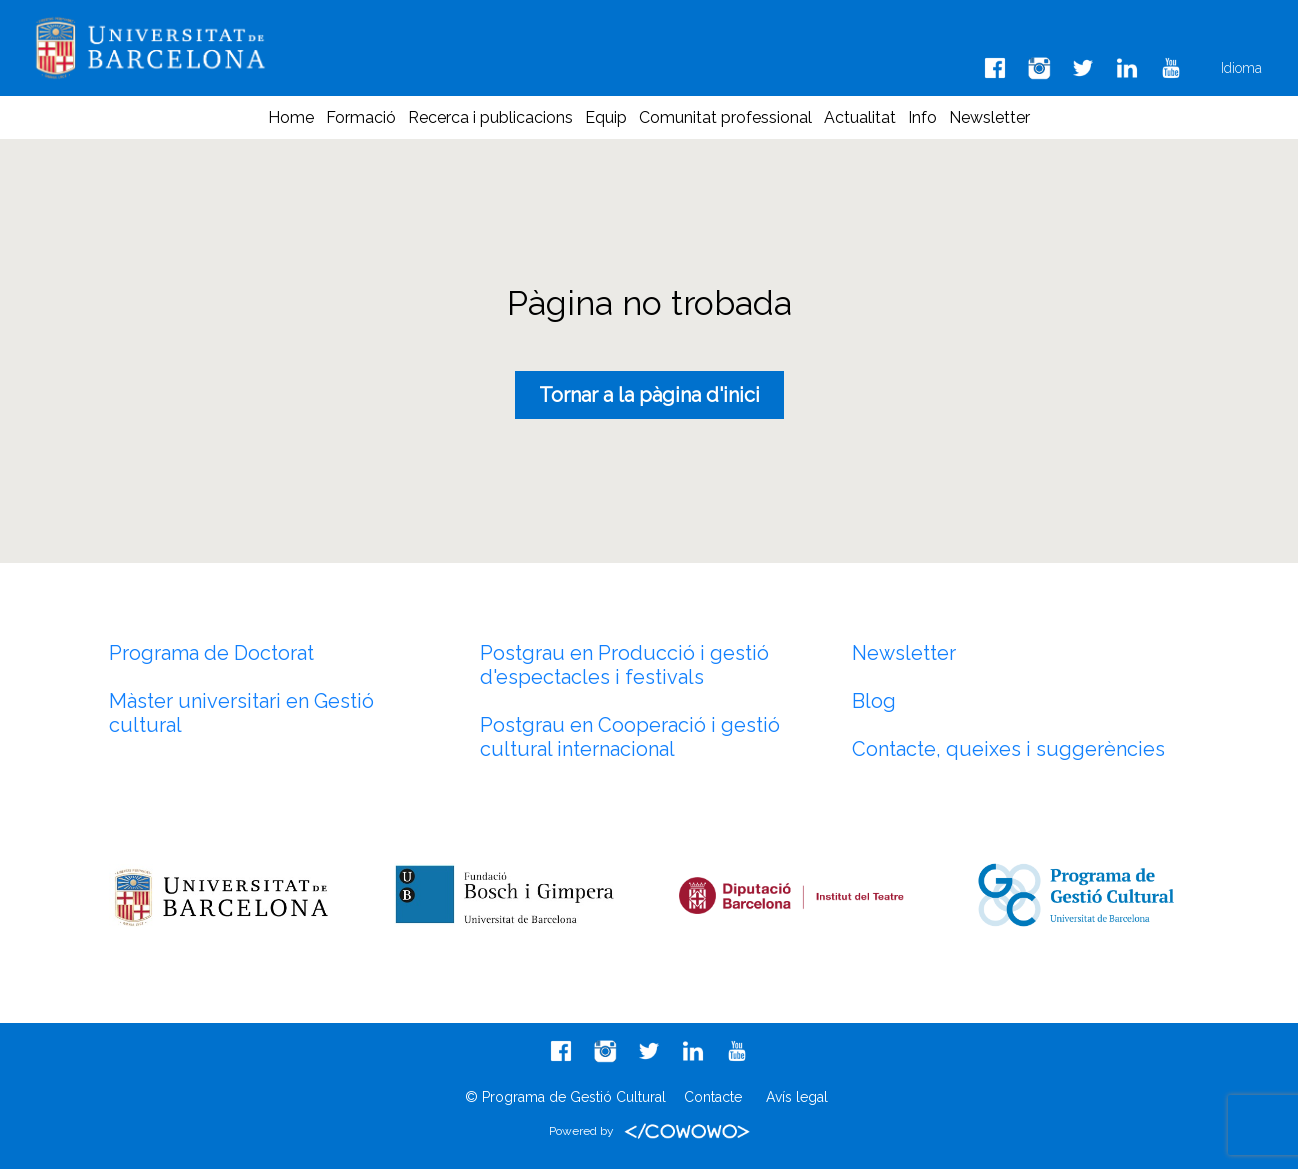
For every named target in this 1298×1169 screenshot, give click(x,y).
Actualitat (860, 117)
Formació (361, 117)
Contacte (713, 1097)
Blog (874, 701)
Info (922, 117)
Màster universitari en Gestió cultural (241, 713)
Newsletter (989, 117)
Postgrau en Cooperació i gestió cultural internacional (630, 737)
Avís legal (797, 1097)
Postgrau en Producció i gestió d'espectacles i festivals (624, 665)
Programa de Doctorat (211, 653)
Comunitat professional (725, 117)
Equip (606, 117)
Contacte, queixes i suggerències (1008, 749)
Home (291, 117)
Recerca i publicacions (490, 117)
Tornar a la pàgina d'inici (649, 395)
